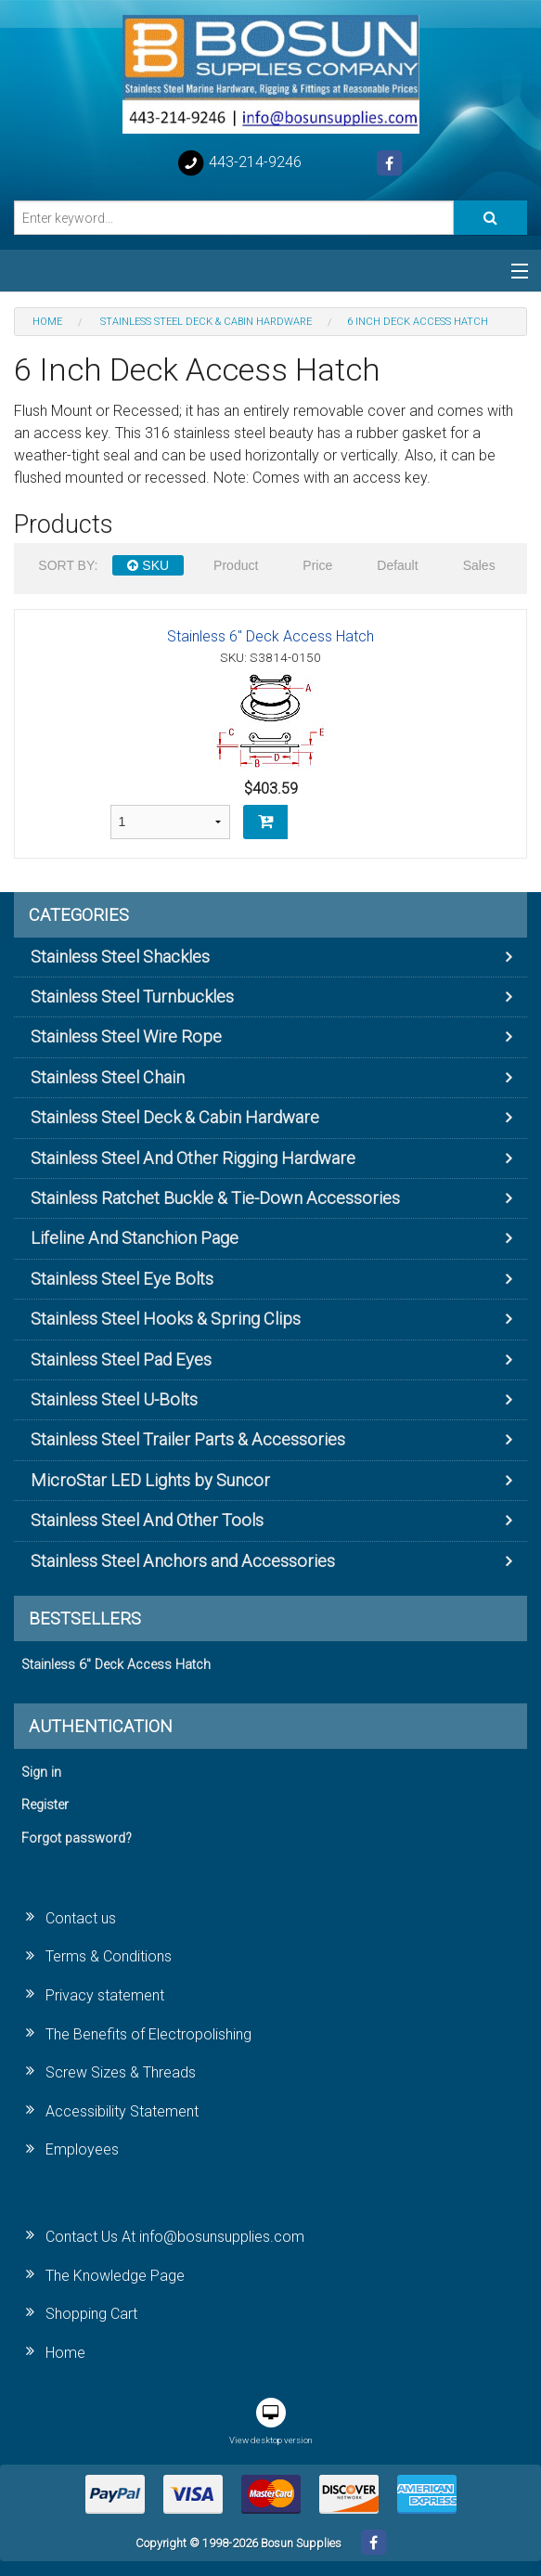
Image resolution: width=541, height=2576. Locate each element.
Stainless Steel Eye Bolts (122, 1278)
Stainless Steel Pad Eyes (121, 1359)
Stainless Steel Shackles (120, 956)
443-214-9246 (238, 163)
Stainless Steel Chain (108, 1077)
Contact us (80, 1918)
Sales (479, 565)
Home (65, 2353)
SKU (148, 565)
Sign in (41, 1772)
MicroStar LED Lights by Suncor (150, 1480)
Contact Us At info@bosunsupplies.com (174, 2237)
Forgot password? (76, 1838)
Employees (82, 2149)
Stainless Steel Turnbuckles (132, 996)
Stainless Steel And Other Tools (147, 1520)
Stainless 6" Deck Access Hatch (270, 636)
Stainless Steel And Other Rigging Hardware (193, 1158)
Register (45, 1805)
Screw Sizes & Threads (120, 2072)
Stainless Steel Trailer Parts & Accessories (188, 1439)
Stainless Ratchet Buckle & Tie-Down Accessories (215, 1198)
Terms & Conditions (108, 1956)
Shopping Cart (91, 2314)
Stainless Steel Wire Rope (126, 1036)
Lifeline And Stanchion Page (134, 1238)
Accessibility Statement (122, 2111)
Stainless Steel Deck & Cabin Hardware (175, 1117)
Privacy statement (104, 1995)
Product (235, 565)
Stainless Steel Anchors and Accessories (183, 1561)
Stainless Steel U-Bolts (114, 1399)
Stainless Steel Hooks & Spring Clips (166, 1318)
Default (397, 565)
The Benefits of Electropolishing (148, 2034)
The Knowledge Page (115, 2276)
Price (317, 565)
